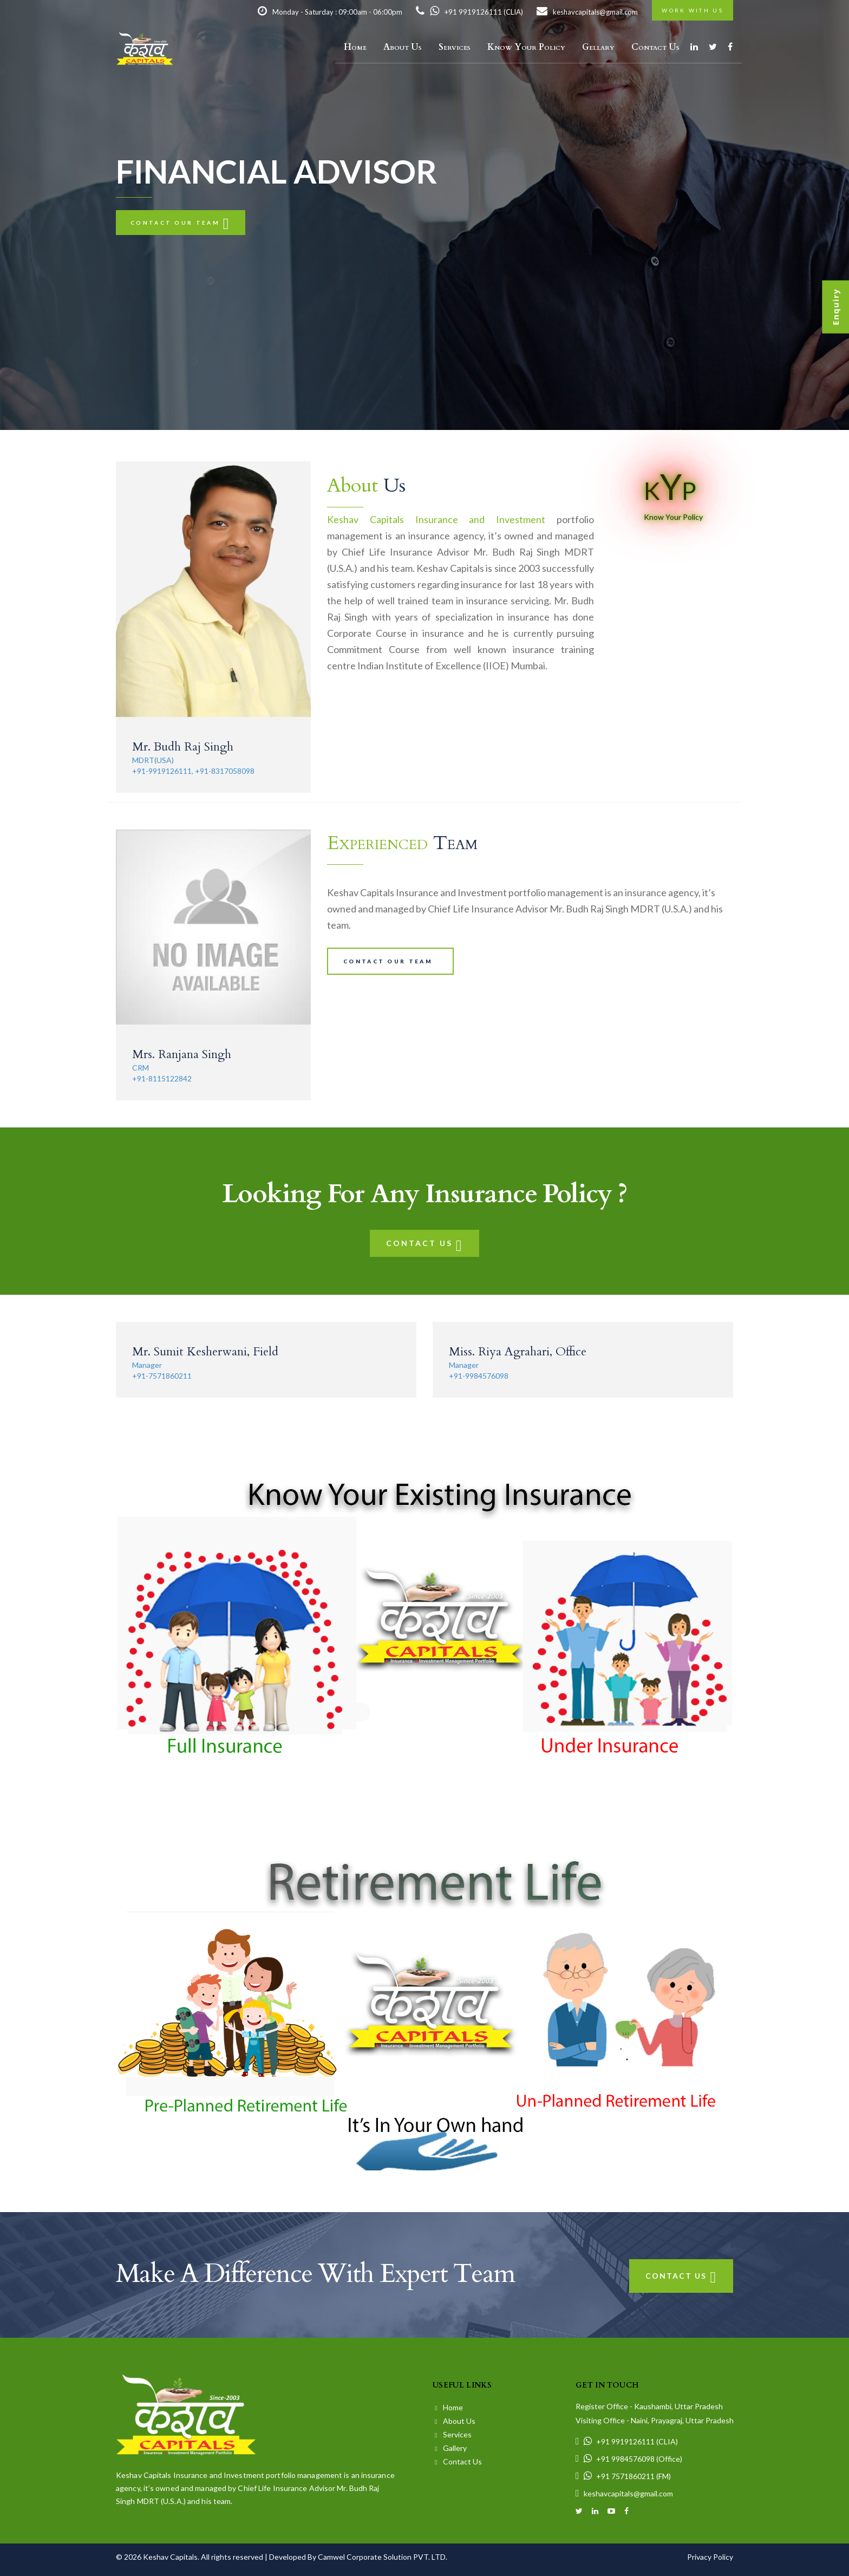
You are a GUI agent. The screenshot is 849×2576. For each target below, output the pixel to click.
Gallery (451, 2448)
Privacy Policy (710, 2556)
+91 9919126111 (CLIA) (469, 12)
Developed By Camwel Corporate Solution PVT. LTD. (358, 2556)
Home (355, 47)
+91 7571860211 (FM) (623, 2476)
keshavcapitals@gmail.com (587, 12)
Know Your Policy (526, 47)
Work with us (692, 10)
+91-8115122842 (162, 1078)
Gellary (598, 47)
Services (455, 47)
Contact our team (180, 222)
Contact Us (655, 47)
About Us (402, 47)
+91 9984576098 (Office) (629, 2458)
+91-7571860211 (162, 1375)
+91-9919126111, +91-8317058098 (193, 770)
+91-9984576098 (478, 1375)
